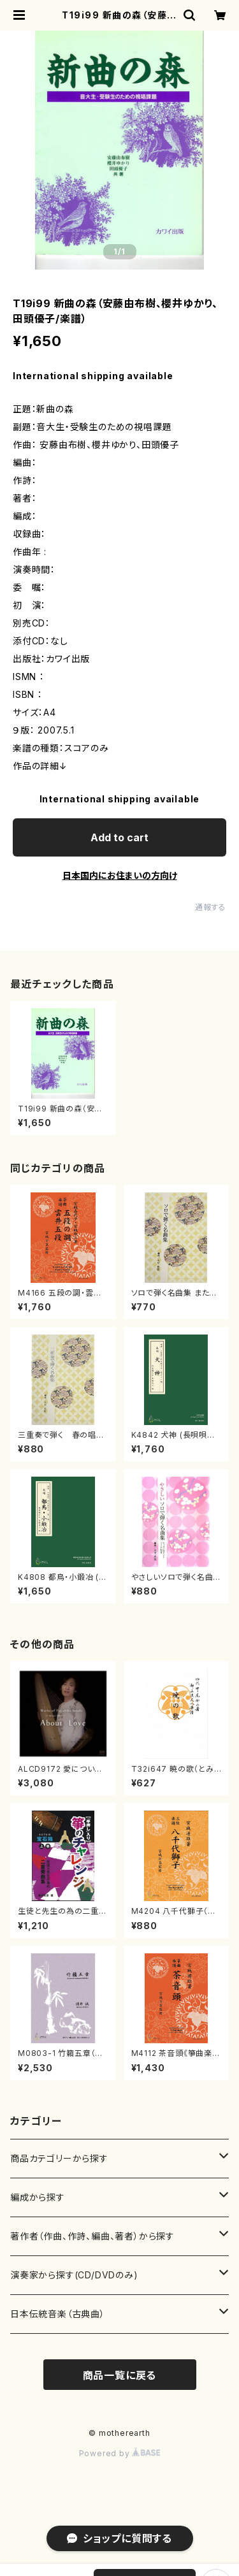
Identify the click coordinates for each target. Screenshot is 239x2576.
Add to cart (119, 837)
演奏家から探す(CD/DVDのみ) (74, 2274)
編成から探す (37, 2197)
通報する (210, 907)
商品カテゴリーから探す (59, 2158)
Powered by (120, 2453)
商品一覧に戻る (120, 2375)
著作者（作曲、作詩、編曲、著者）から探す (92, 2236)
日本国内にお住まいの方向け (119, 875)
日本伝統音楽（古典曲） (57, 2313)
